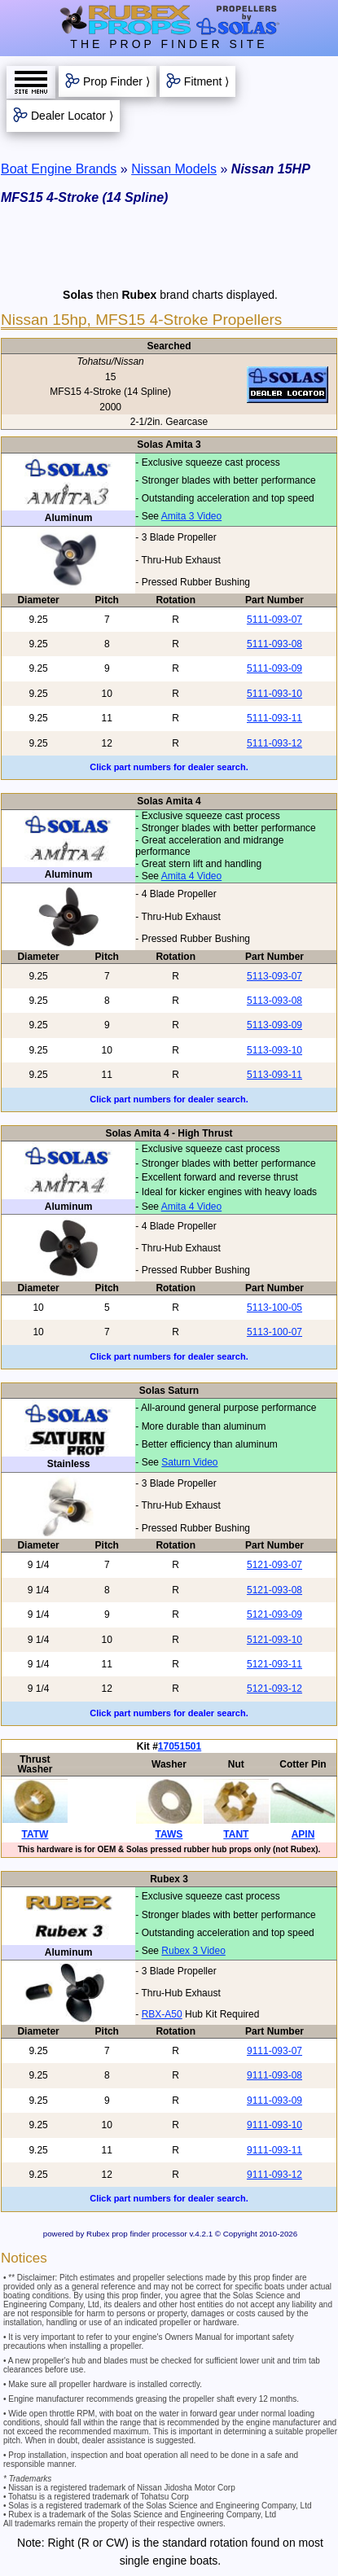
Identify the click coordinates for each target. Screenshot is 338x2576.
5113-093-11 (274, 1074)
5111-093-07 (274, 619)
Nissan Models (174, 169)
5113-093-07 (274, 976)
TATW (35, 1834)
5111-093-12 (274, 743)
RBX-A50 (162, 2014)
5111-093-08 (274, 644)
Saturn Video (189, 1462)
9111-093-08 (274, 2075)
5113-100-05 (274, 1307)
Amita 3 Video (191, 516)
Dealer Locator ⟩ (72, 115)
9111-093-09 (274, 2100)
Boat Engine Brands (58, 169)
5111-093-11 (274, 718)
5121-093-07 (274, 1565)
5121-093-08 (274, 1590)
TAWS (169, 1834)
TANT (235, 1834)
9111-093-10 (274, 2125)
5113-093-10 (274, 1050)
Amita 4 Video (191, 876)
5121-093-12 (274, 1688)
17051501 (179, 1746)
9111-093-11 (274, 2150)
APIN (303, 1834)
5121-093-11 (274, 1664)
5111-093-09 (274, 668)
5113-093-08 (274, 1000)
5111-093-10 (274, 693)
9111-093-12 (274, 2174)
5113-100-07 (274, 1332)
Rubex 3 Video (193, 1950)
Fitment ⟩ (207, 81)
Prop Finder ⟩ (116, 81)
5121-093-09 (274, 1614)
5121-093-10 (274, 1639)
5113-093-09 (274, 1025)
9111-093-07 (274, 2051)
